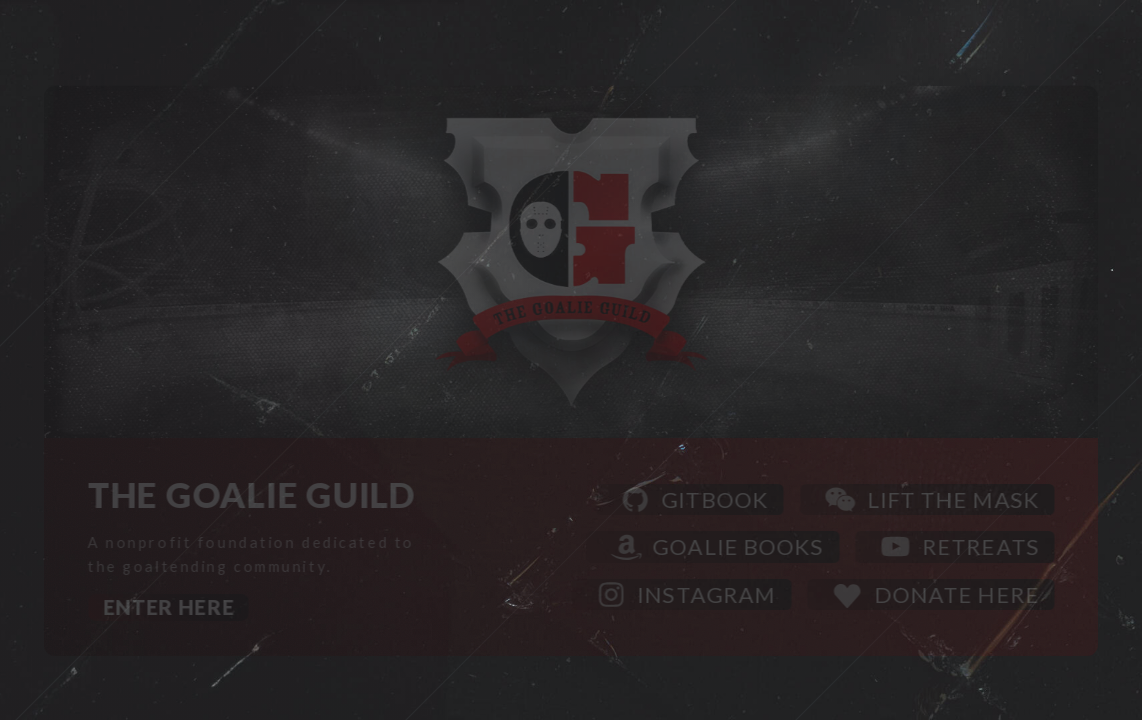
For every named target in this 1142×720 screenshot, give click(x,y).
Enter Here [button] (169, 608)
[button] (690, 500)
